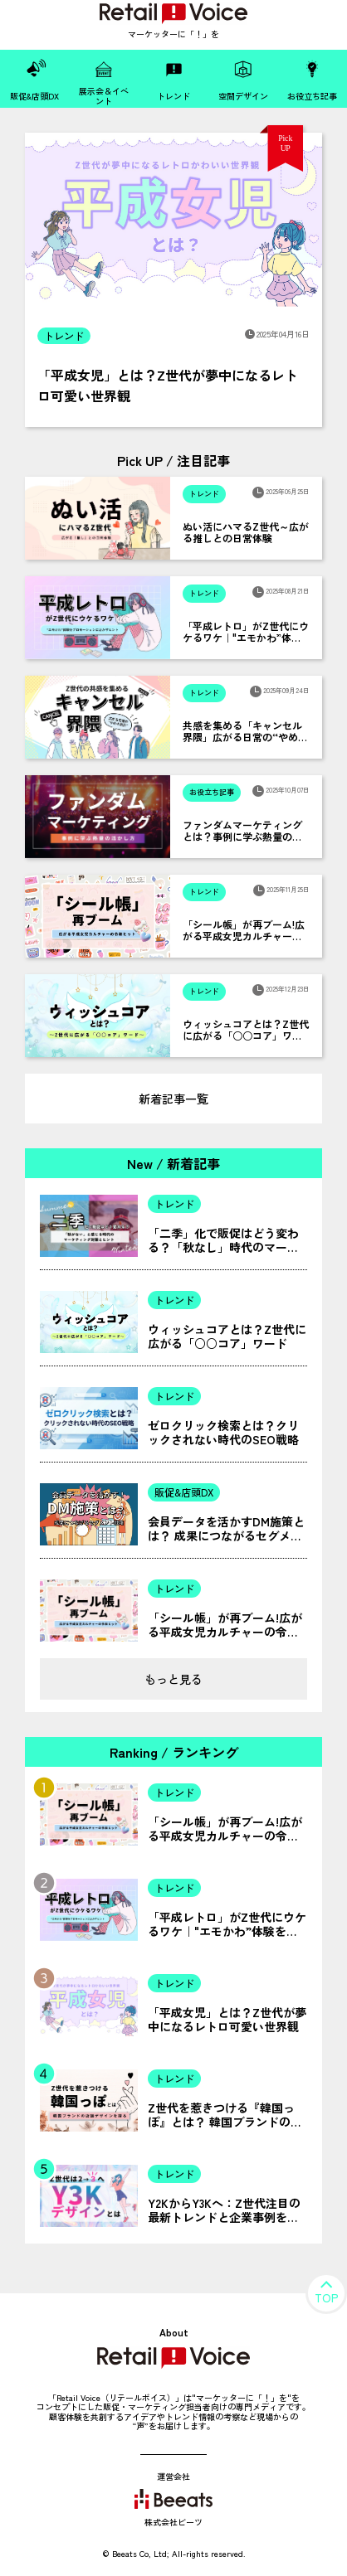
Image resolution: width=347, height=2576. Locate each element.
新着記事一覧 (173, 1098)
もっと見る (173, 1679)
